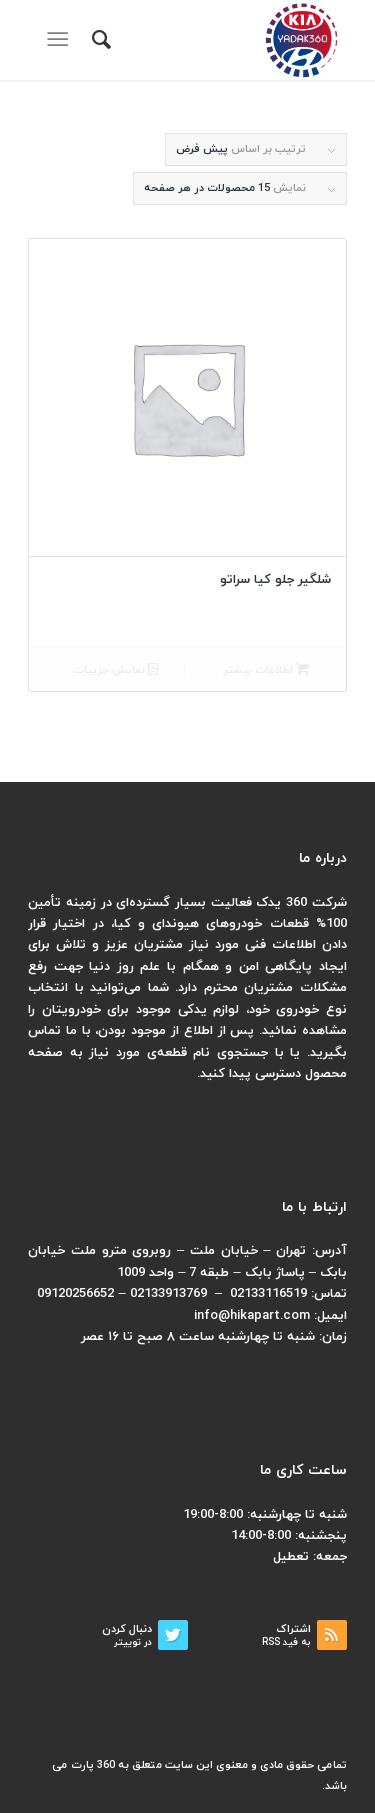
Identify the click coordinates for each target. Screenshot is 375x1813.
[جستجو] (98, 40)
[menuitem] (98, 40)
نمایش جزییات (115, 670)
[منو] (61, 40)
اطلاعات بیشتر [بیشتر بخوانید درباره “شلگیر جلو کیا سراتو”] (266, 670)
